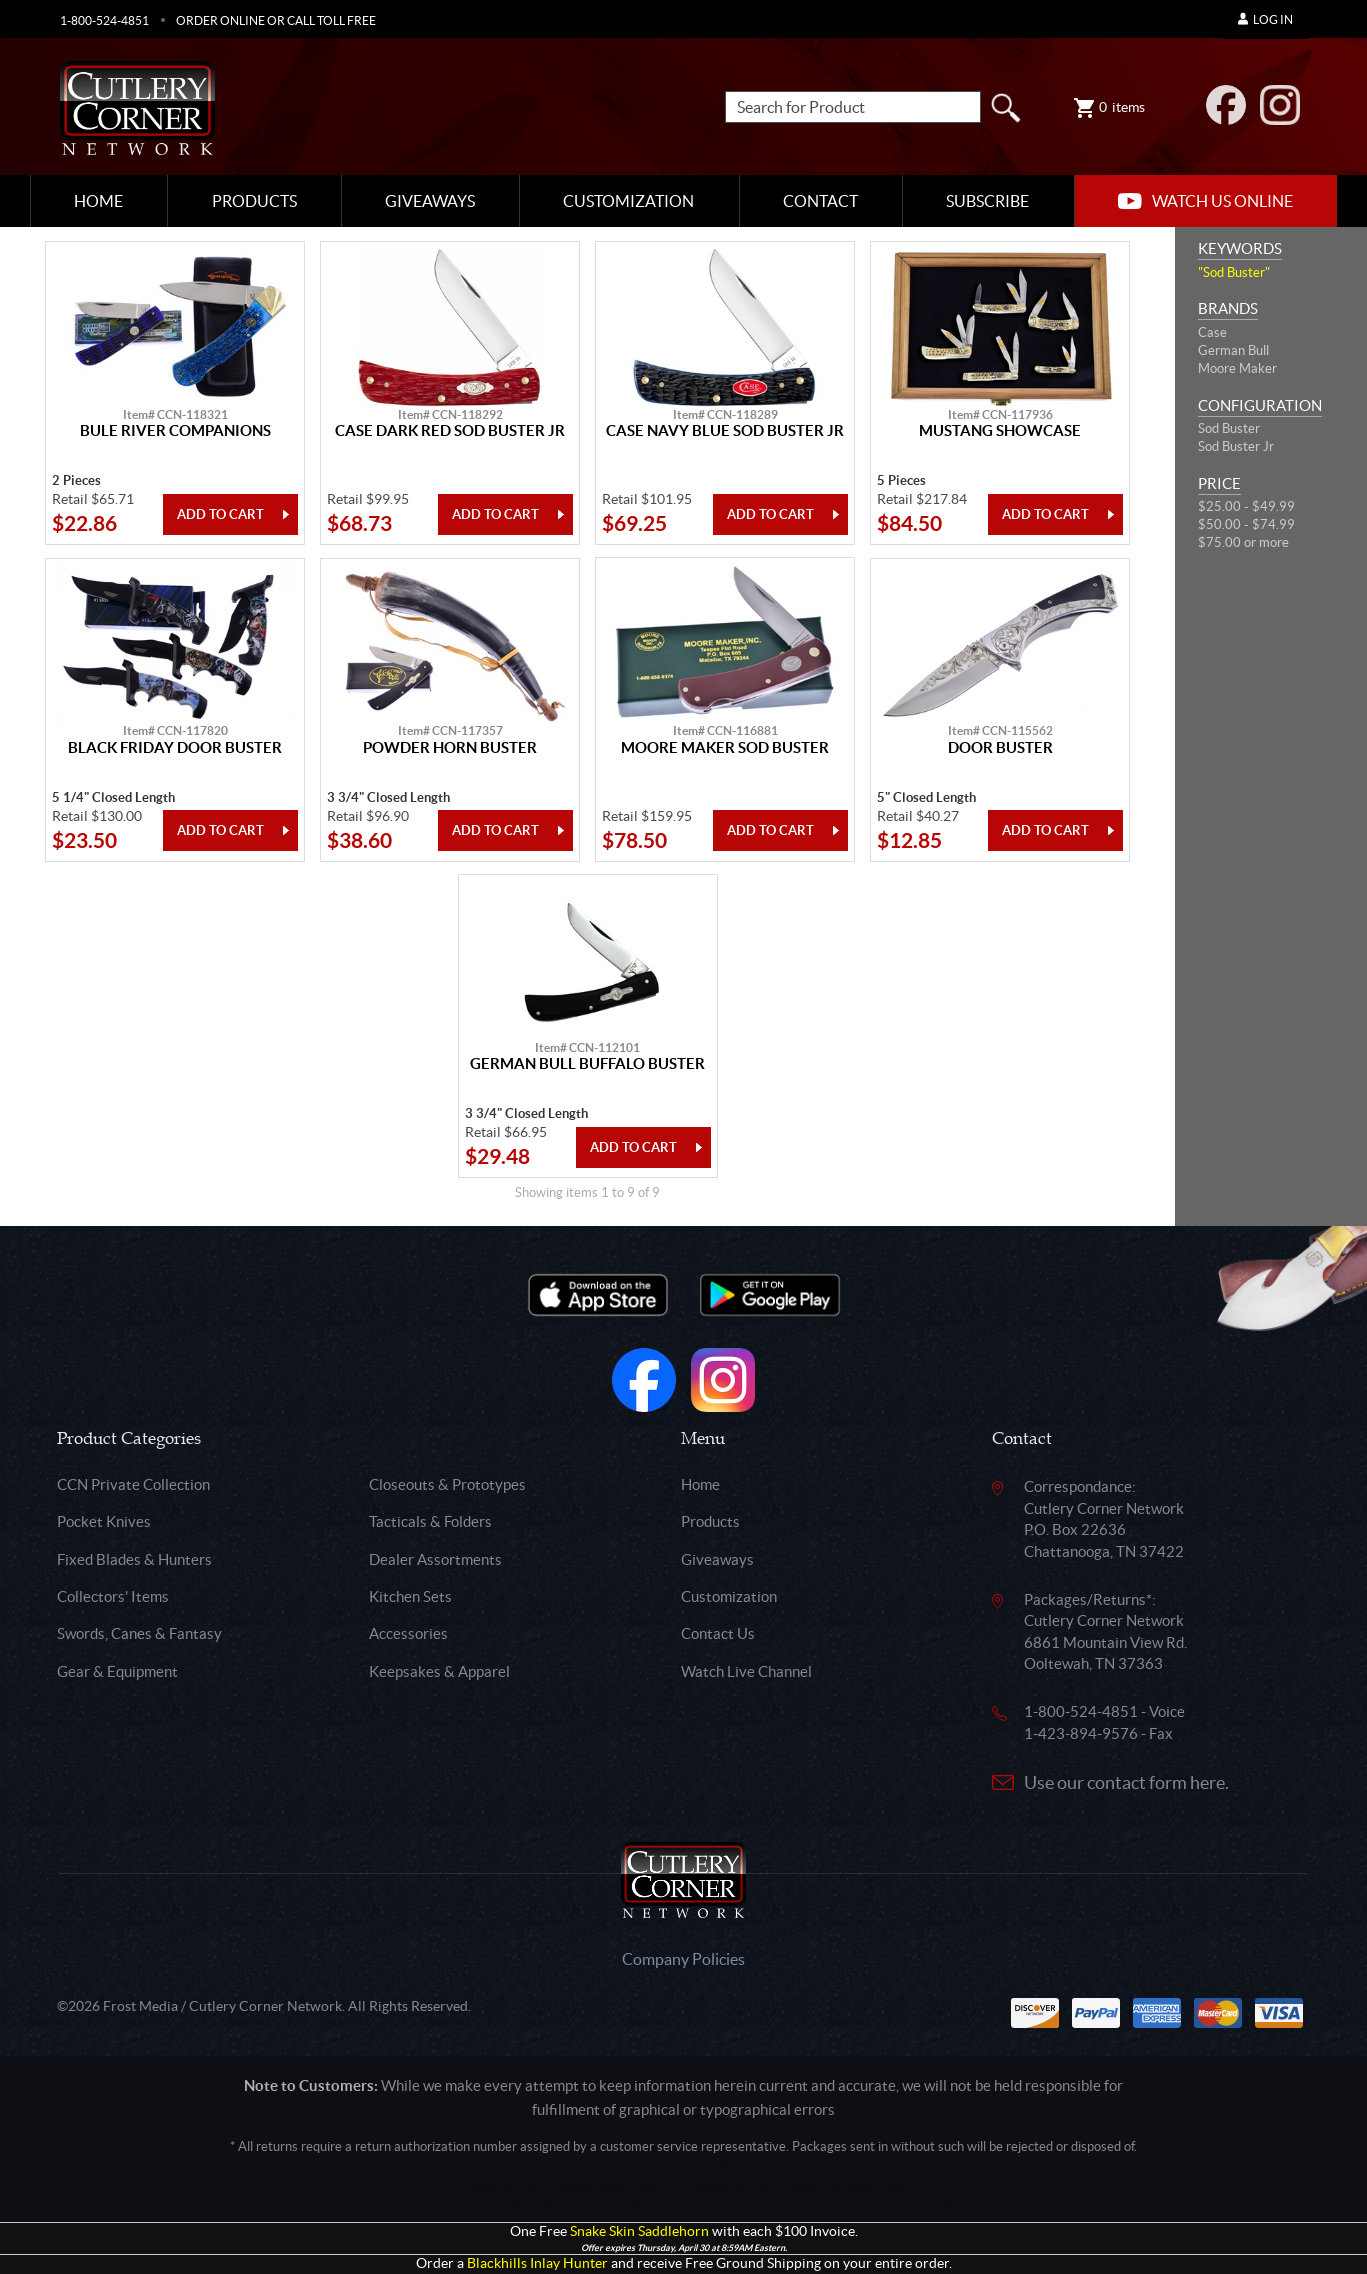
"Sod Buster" (1234, 272)
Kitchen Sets (410, 1596)
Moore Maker (1237, 368)
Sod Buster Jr (1236, 446)
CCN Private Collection (133, 1484)
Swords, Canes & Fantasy (139, 1633)
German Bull (1233, 350)
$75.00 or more (1243, 542)
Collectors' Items (113, 1596)
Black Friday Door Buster (175, 748)
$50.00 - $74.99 (1246, 524)
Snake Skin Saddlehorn (639, 2231)
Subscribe (987, 201)
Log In (1265, 19)
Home (98, 201)
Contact (820, 201)
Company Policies (683, 1959)
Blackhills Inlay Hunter (537, 2263)
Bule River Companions (175, 431)
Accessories (408, 1633)
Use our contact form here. (1126, 1782)
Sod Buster (1229, 428)
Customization (628, 201)
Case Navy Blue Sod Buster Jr (725, 431)
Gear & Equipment (117, 1671)
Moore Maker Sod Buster (725, 748)
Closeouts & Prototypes (447, 1484)
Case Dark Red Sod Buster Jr (450, 431)
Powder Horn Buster (450, 748)
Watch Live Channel (746, 1671)
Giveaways (430, 201)
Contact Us (718, 1633)
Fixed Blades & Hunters (134, 1559)
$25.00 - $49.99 (1246, 506)
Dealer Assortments (435, 1559)
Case (1212, 332)
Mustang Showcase (1000, 431)
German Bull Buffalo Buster (587, 1064)
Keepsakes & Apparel (439, 1671)
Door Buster (1000, 748)
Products (254, 201)
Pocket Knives (104, 1521)
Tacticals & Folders (430, 1521)
